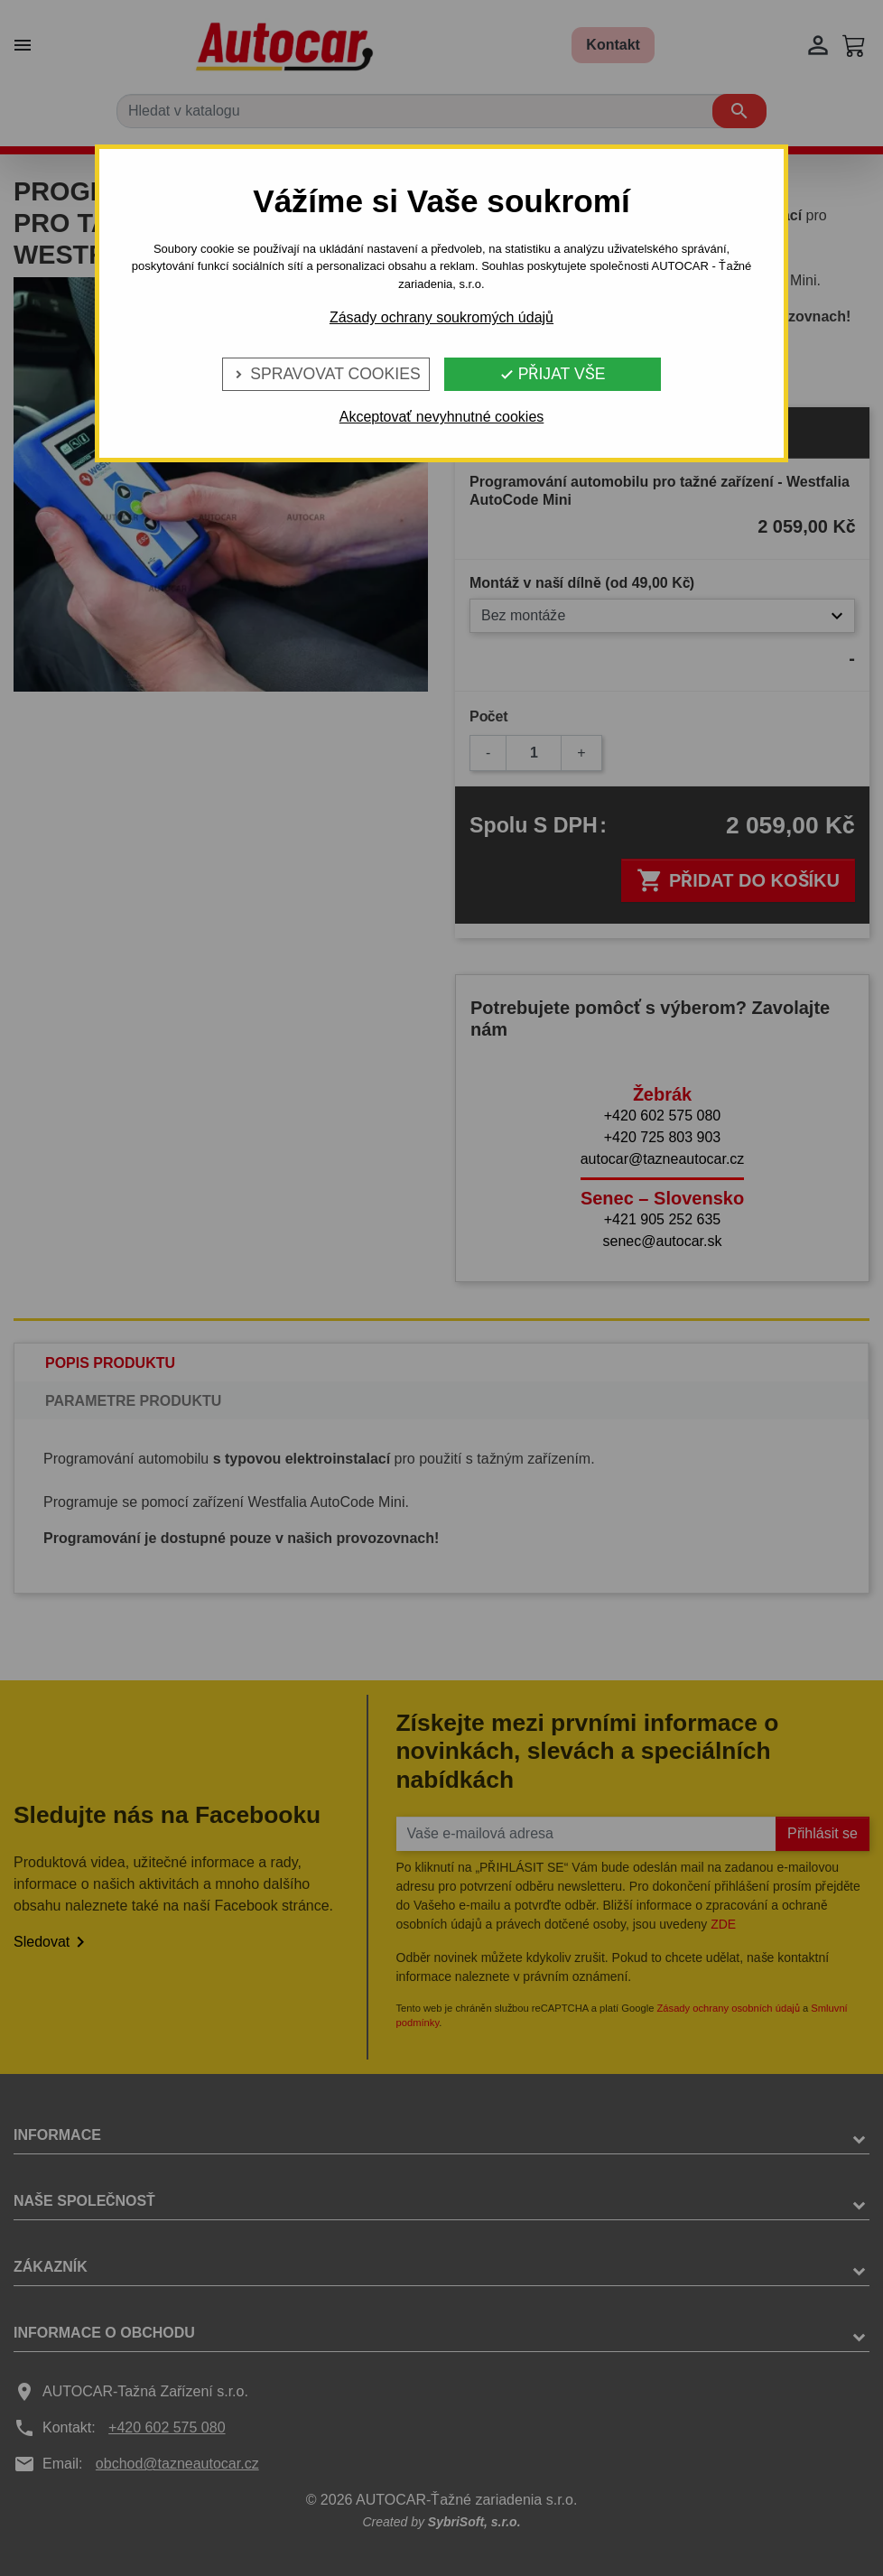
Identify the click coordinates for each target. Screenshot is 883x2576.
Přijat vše (552, 374)
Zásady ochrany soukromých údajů (441, 317)
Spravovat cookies (325, 374)
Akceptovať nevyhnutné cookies (441, 416)
